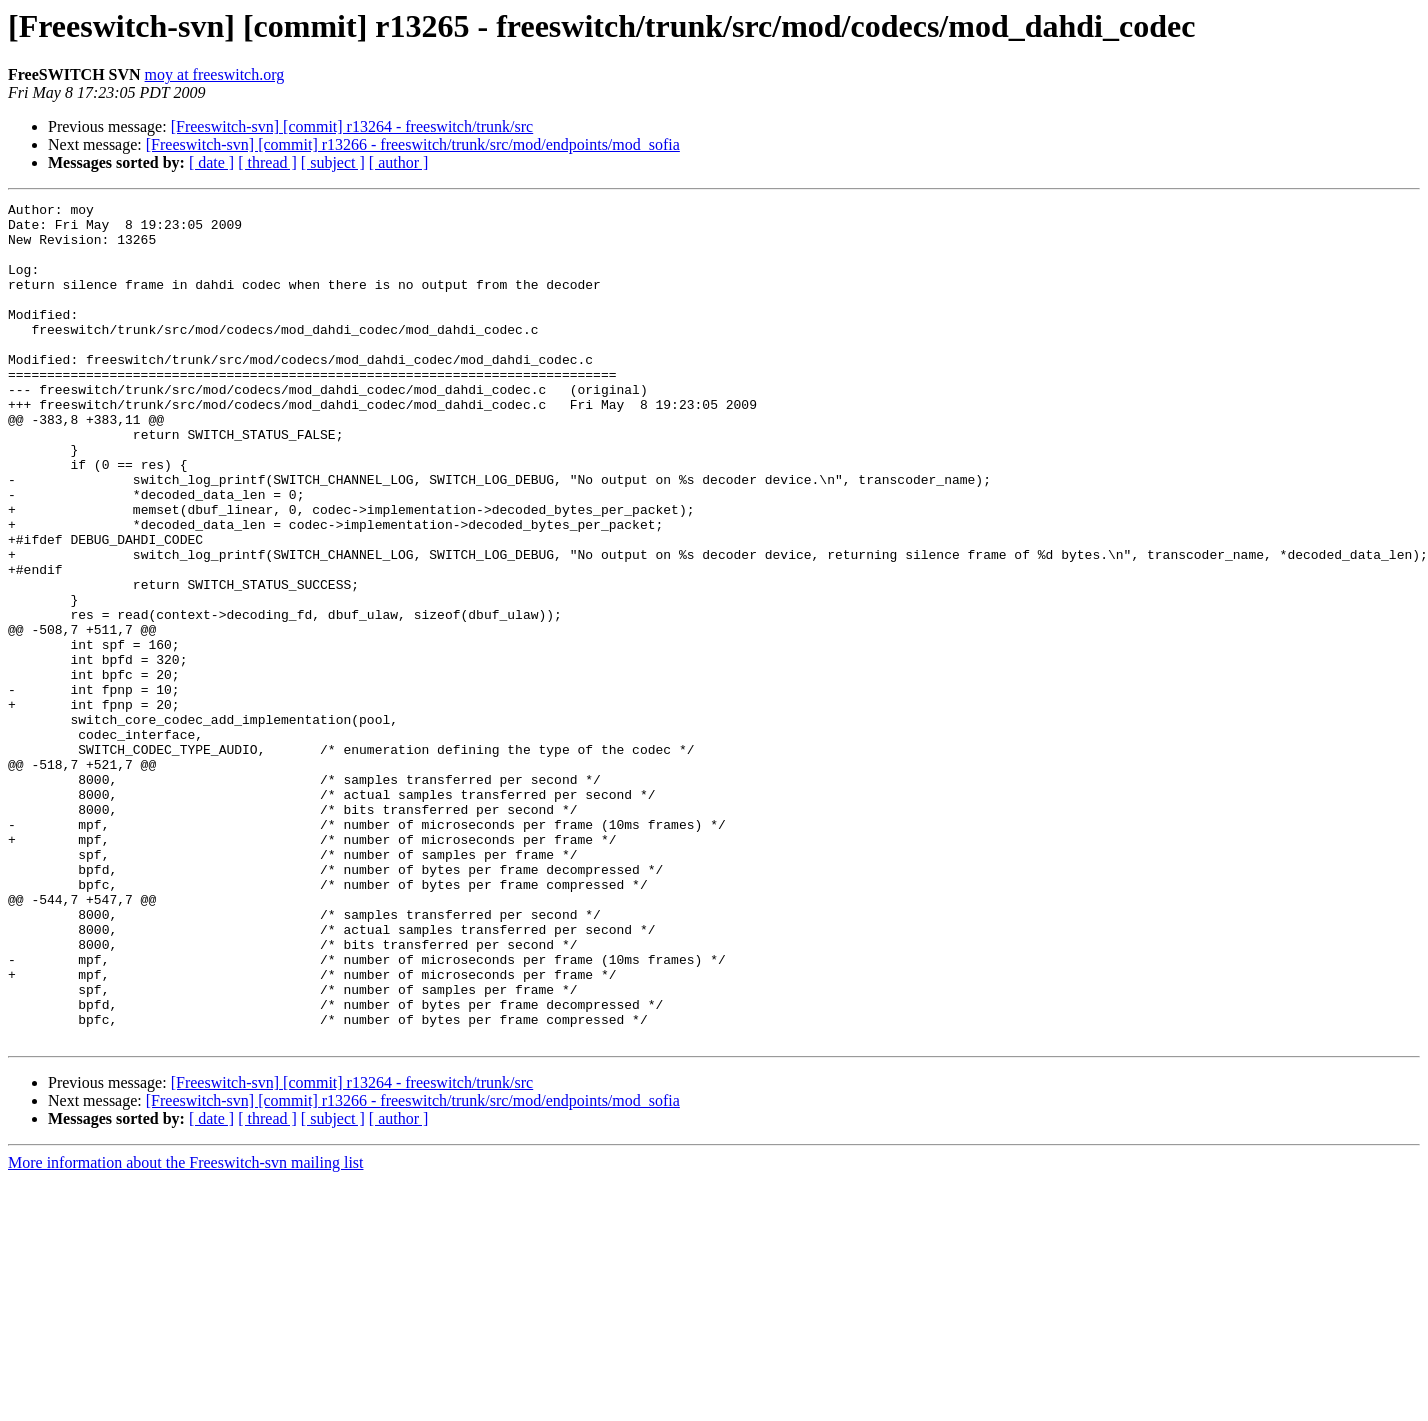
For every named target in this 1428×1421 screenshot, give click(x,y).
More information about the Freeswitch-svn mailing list (186, 1330)
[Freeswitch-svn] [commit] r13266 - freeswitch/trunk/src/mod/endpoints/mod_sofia (413, 144)
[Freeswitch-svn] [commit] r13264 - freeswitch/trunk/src (352, 126)
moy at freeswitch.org (215, 74)
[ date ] (211, 162)
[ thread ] (267, 162)
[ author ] (399, 162)
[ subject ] (333, 162)
